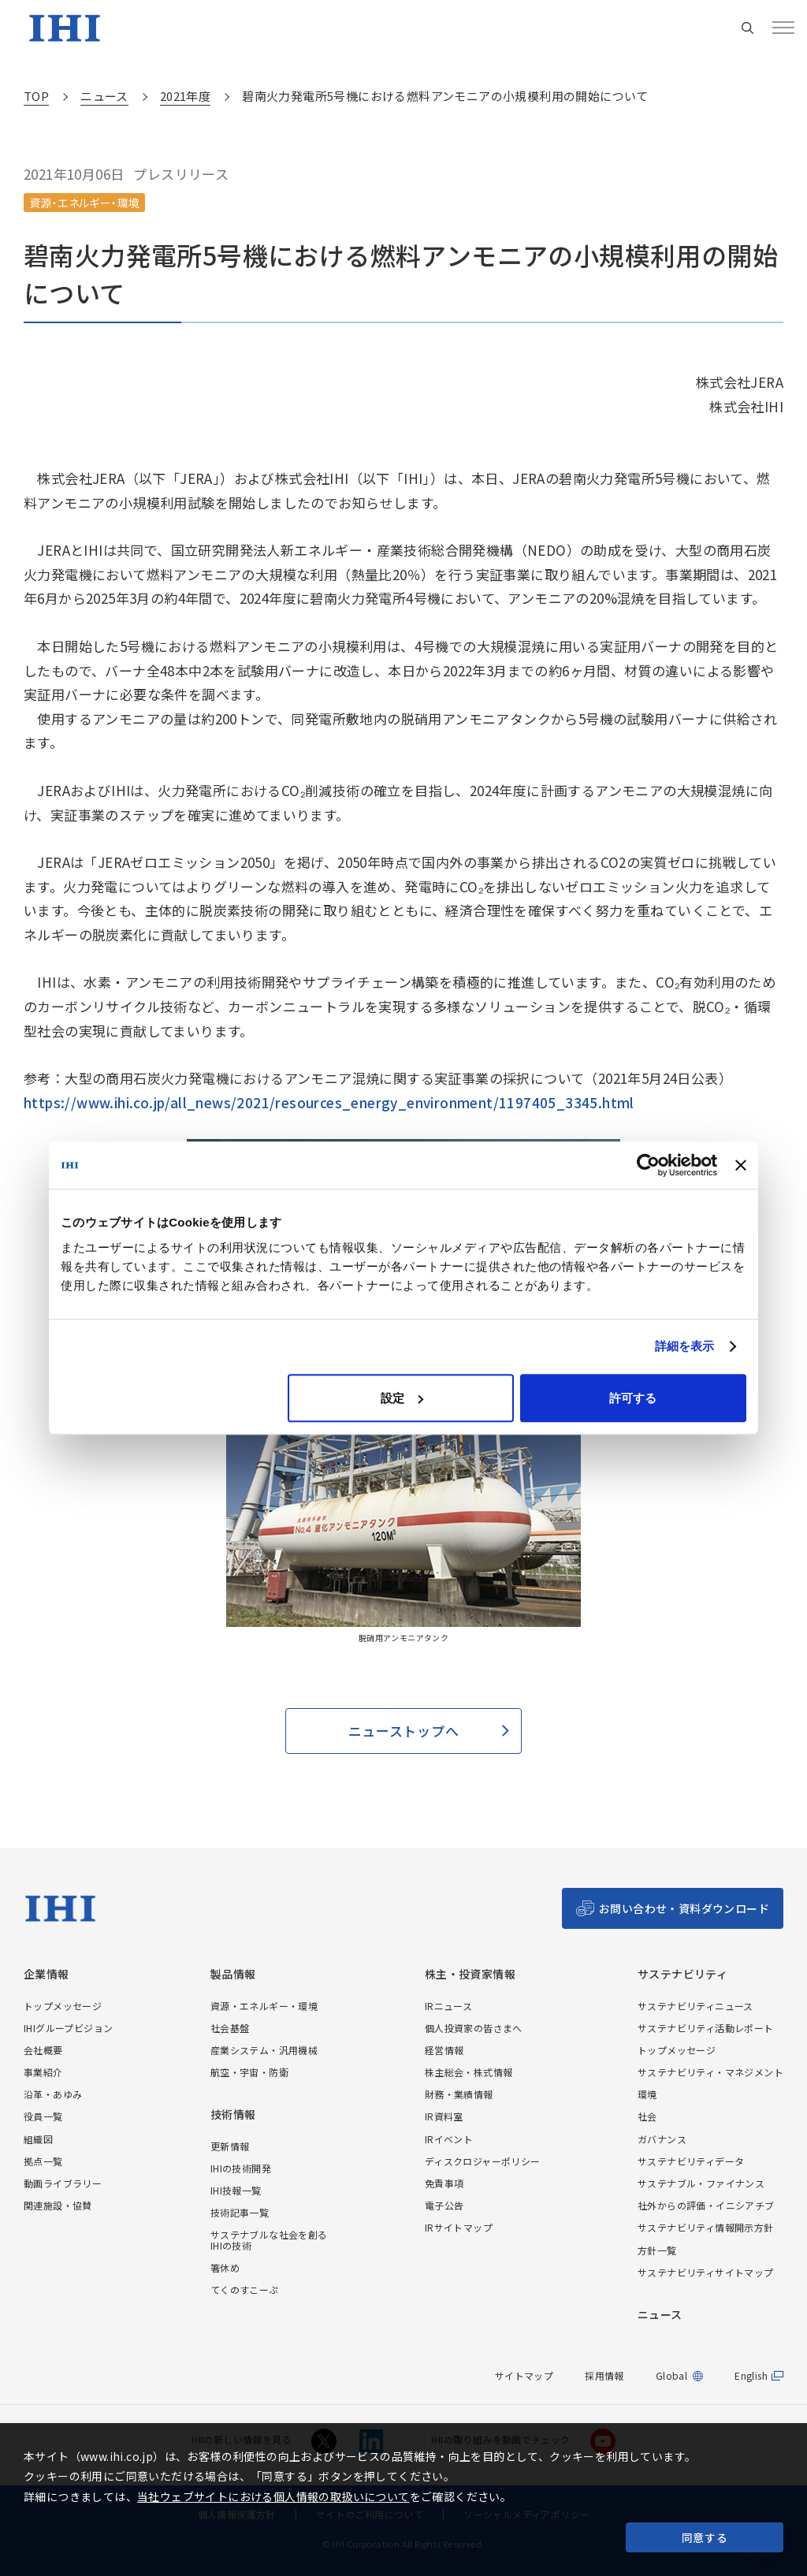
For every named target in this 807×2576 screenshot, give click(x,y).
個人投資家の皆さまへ (474, 2028)
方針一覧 (657, 2250)
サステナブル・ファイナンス (701, 2183)
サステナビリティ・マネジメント (710, 2072)
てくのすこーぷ (244, 2289)
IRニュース (448, 2006)
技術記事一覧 (239, 2212)
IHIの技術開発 (240, 2168)
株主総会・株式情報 (469, 2072)
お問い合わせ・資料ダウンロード (684, 1908)
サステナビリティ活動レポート (706, 2028)
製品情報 (233, 1974)
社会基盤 (230, 2028)
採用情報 (604, 2375)
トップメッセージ (63, 2006)
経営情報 (444, 2050)
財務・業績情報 (459, 2094)
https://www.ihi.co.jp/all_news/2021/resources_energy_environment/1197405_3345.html (329, 1102)
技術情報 (233, 2114)
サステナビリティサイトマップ (706, 2272)
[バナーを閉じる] (740, 1165)
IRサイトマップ (459, 2227)
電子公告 (444, 2205)
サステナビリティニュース (695, 2006)
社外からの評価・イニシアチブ (706, 2205)
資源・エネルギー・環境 (264, 2006)
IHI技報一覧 (236, 2190)
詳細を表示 (685, 1346)
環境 (647, 2094)
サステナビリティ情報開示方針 (706, 2227)
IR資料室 (444, 2116)
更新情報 (230, 2146)
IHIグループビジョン (68, 2028)
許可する (632, 1398)
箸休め (225, 2267)
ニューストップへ (403, 1730)
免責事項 (444, 2183)
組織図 (38, 2139)
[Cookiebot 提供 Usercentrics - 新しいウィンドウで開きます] (648, 1165)
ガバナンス (662, 2139)
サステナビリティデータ (691, 2161)
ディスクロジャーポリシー (483, 2161)
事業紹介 (43, 2072)
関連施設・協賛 (58, 2205)
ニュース (660, 2315)
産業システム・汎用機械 (264, 2050)
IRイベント (449, 2139)
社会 (647, 2116)
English (751, 2376)
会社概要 (43, 2050)
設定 (402, 1398)
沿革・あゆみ (53, 2094)
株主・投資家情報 (470, 1974)
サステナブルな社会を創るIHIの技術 (269, 2239)
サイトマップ (524, 2375)
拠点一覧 (43, 2161)
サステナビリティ (682, 1974)
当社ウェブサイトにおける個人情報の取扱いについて (273, 2496)
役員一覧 (43, 2116)
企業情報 (46, 1974)
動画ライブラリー (63, 2183)
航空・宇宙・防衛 (249, 2072)
